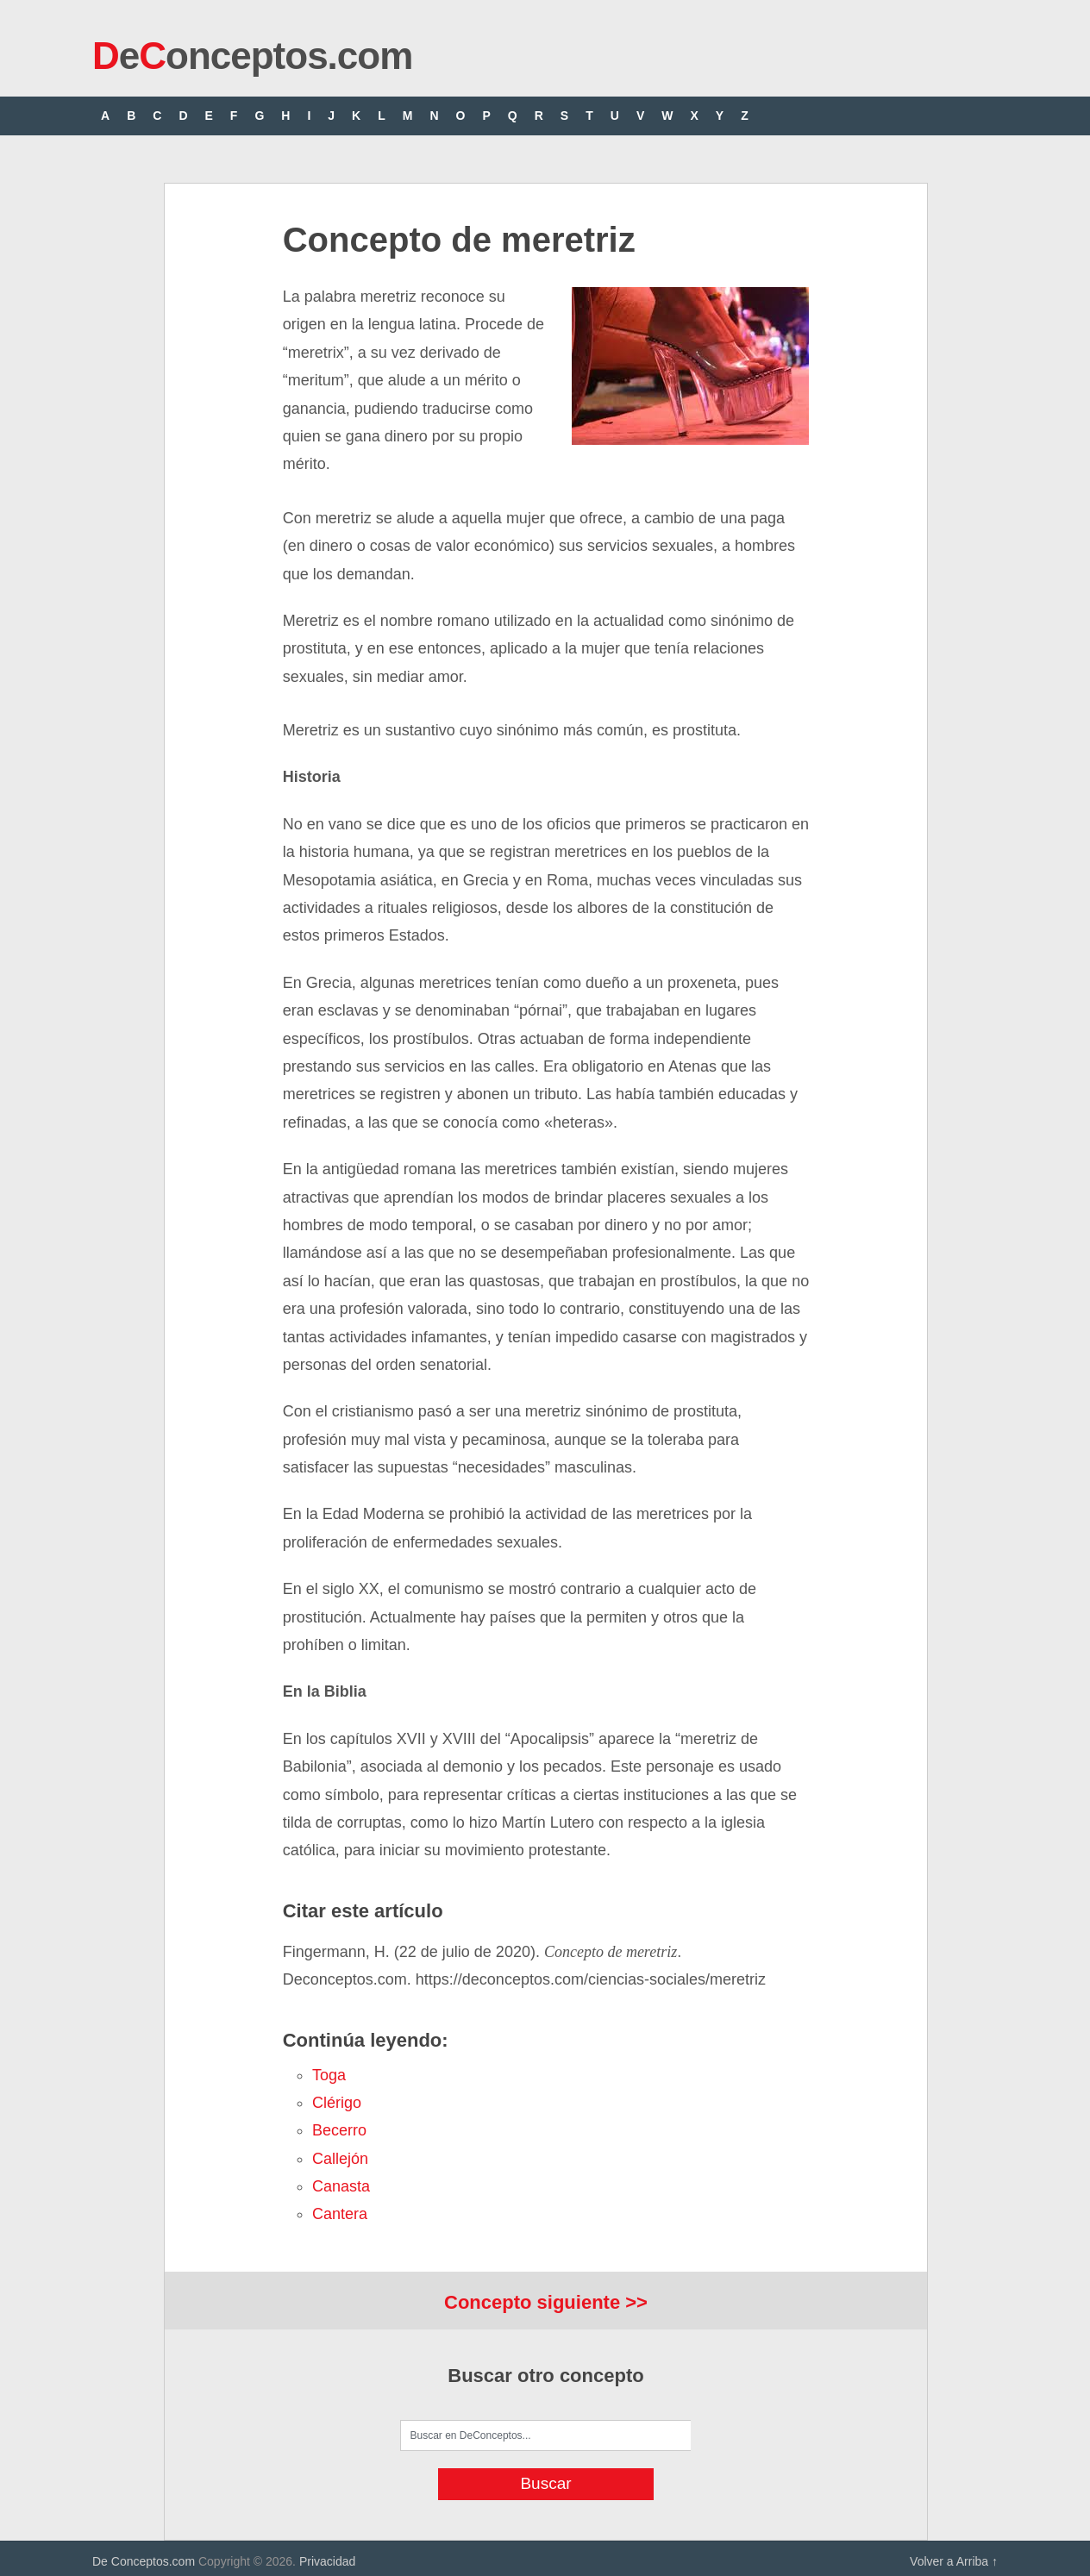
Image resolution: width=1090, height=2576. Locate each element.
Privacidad (327, 2561)
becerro (339, 2130)
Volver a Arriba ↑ (954, 2561)
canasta (341, 2186)
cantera (339, 2214)
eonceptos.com (252, 55)
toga (329, 2075)
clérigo (336, 2102)
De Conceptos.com (143, 2561)
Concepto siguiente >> (546, 2302)
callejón (340, 2158)
